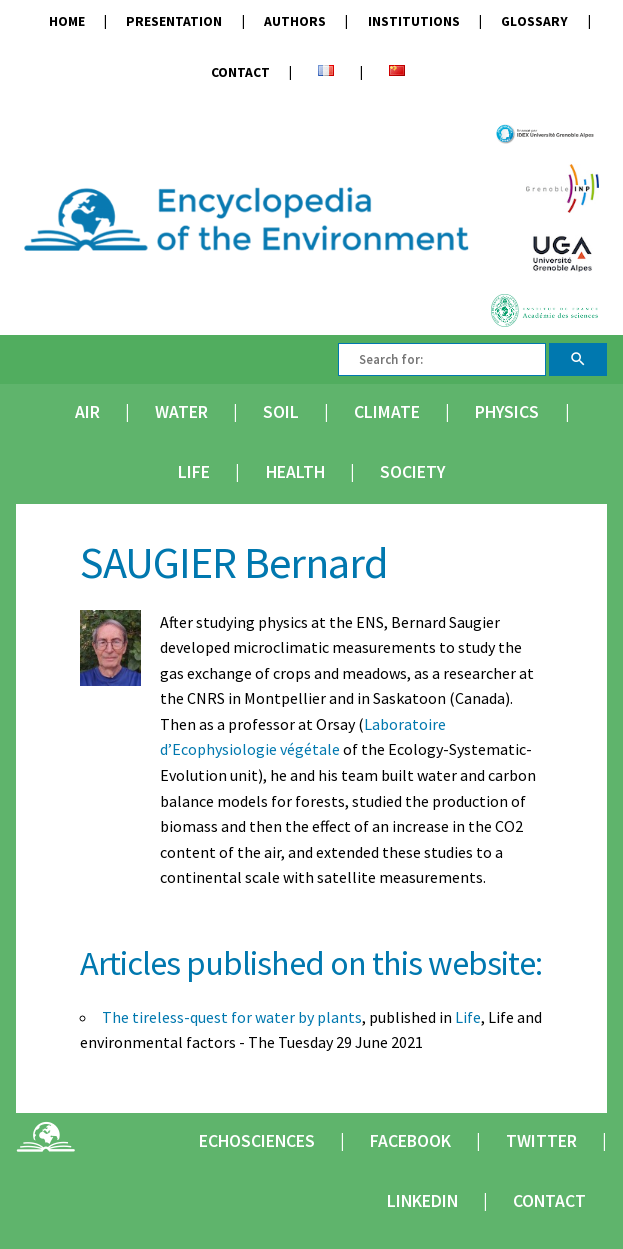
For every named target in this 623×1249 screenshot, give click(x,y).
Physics (507, 412)
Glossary (534, 21)
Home (67, 21)
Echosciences (257, 1141)
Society (412, 472)
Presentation (174, 21)
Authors (295, 21)
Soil (281, 412)
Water (181, 412)
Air (87, 412)
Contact (240, 72)
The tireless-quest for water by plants (232, 1017)
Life (194, 472)
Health (295, 472)
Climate (387, 412)
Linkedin (422, 1201)
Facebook (410, 1141)
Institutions (414, 21)
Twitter (541, 1141)
